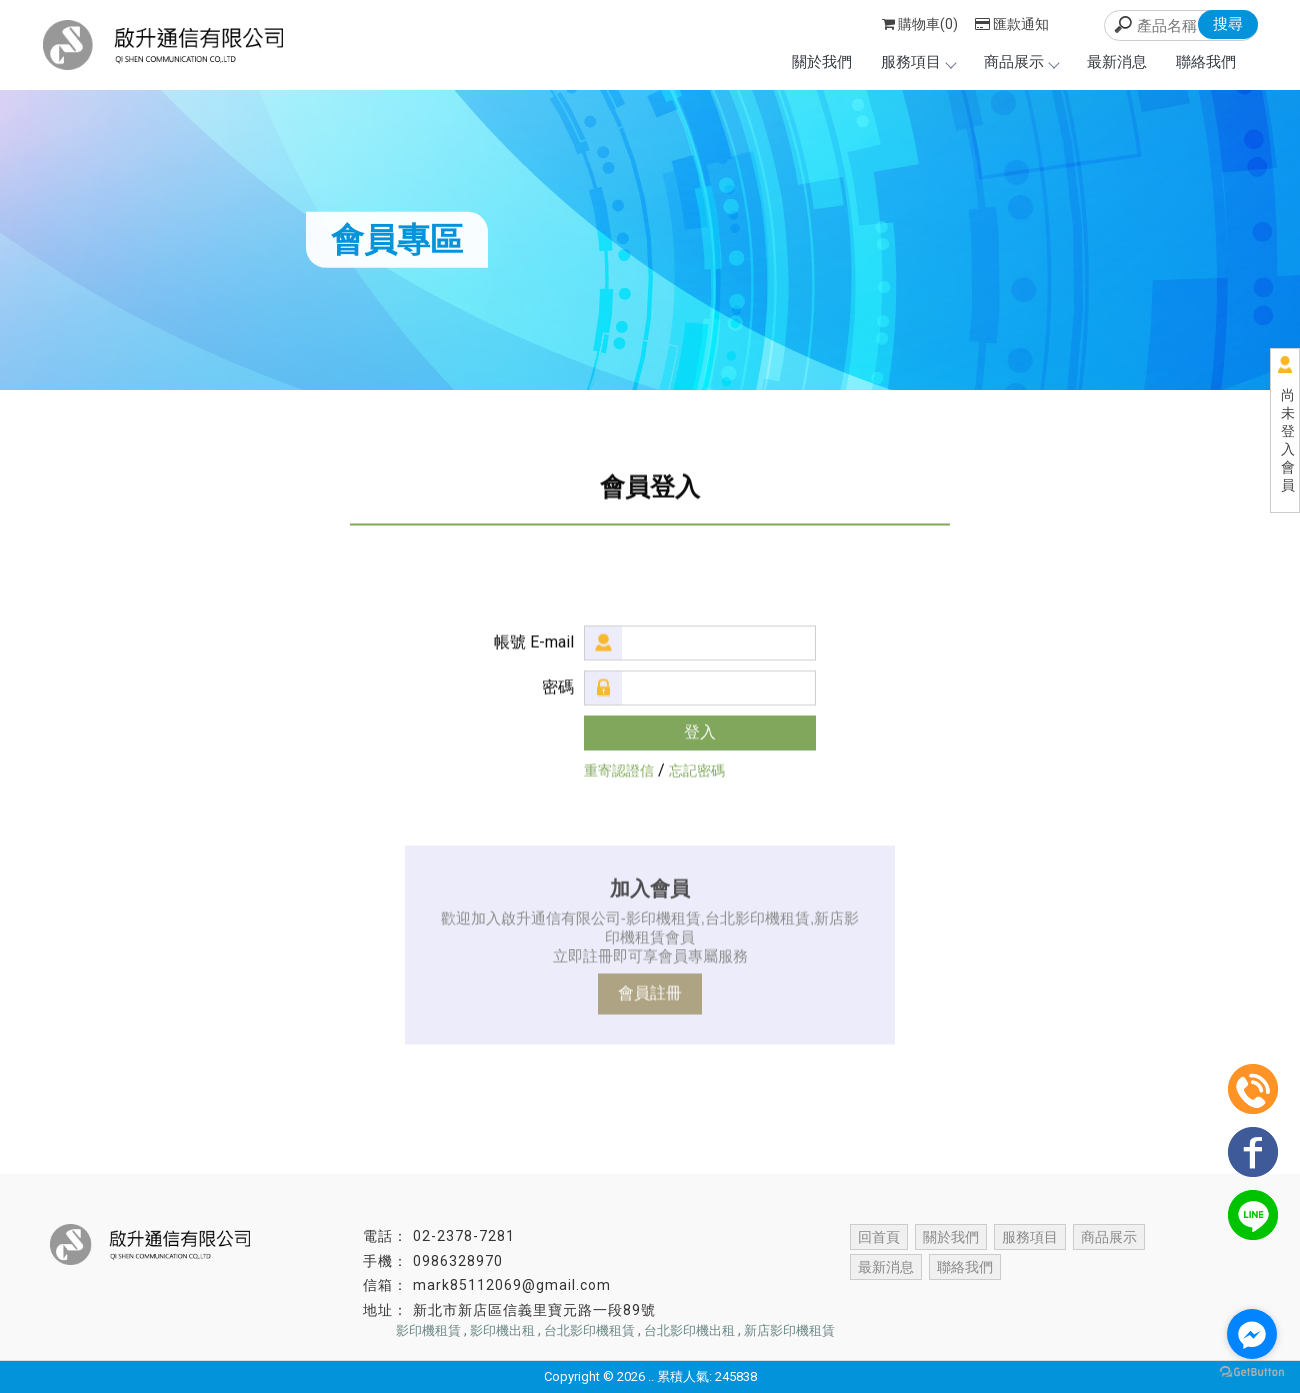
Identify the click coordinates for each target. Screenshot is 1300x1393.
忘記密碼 (697, 771)
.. (651, 1376)
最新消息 (1117, 62)
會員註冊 (650, 993)
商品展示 (1021, 62)
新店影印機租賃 (789, 1330)
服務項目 (918, 62)
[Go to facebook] (1252, 1334)
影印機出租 (502, 1330)
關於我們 (822, 62)
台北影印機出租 (689, 1330)
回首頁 (879, 1237)
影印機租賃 (428, 1330)
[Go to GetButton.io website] (1252, 1372)
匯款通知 (1012, 24)
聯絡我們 (1206, 62)
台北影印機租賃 (589, 1330)
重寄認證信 (619, 771)
